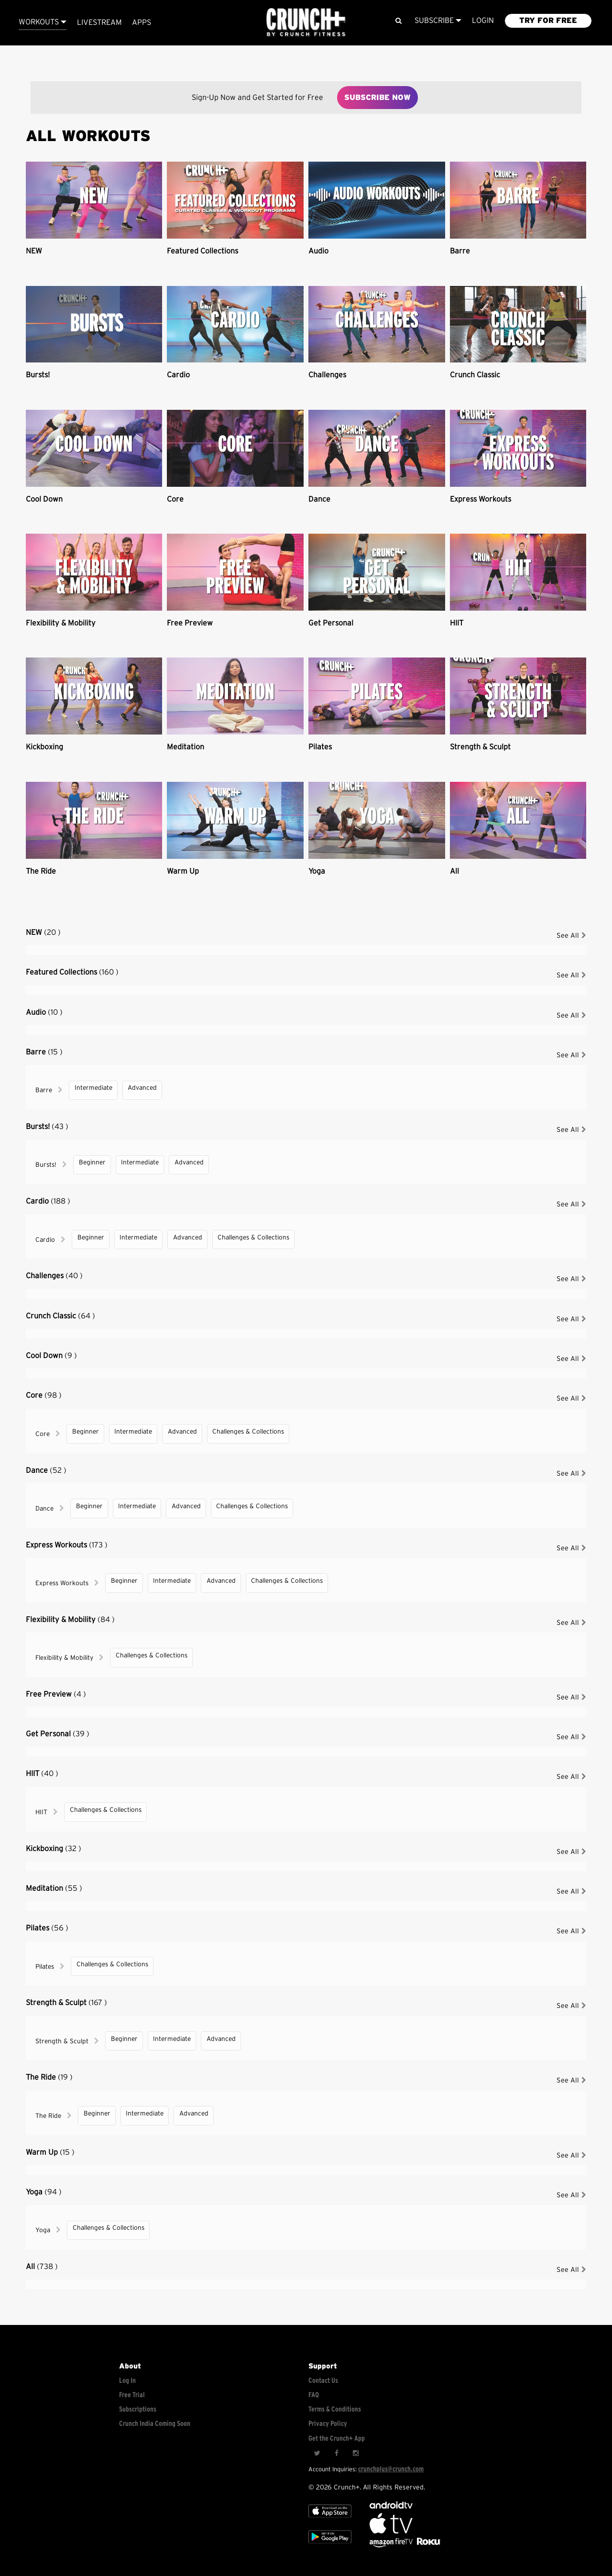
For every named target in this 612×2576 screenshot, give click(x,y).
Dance (319, 499)
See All (571, 935)
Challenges (327, 375)
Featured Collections (202, 251)
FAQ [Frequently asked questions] (313, 2395)
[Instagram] (355, 2453)
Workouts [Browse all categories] (42, 22)
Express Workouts (480, 499)
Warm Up (183, 871)
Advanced (142, 1088)
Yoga (316, 871)
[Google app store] (329, 2545)
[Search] (398, 21)
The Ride (41, 871)
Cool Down (44, 499)
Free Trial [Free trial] (132, 2395)
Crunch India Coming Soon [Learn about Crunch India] (154, 2423)
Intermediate (93, 1088)
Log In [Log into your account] (127, 2380)
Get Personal (330, 623)
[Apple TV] (329, 2519)
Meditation (185, 747)
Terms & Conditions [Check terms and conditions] (334, 2409)
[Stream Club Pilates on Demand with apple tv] (427, 2545)
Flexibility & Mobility (61, 623)
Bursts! (38, 375)
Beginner (92, 1162)
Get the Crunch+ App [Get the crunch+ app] (336, 2438)
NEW (34, 251)
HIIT (456, 623)
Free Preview (190, 623)
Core (175, 499)
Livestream (99, 22)
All (454, 871)
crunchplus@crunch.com (391, 2469)
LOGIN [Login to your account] (483, 20)
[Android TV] (391, 2506)
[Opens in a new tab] (392, 2545)
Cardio (178, 375)
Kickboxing (44, 747)
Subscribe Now (377, 97)
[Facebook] (336, 2453)
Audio (318, 251)
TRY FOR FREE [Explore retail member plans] (548, 20)
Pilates (320, 747)
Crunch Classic (475, 375)
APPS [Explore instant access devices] (141, 22)
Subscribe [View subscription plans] (438, 20)
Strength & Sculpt (480, 747)
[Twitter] (317, 2453)
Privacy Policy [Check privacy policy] (327, 2423)
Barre (460, 251)
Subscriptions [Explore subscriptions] (137, 2409)
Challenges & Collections (253, 1237)
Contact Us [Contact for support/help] (323, 2380)
